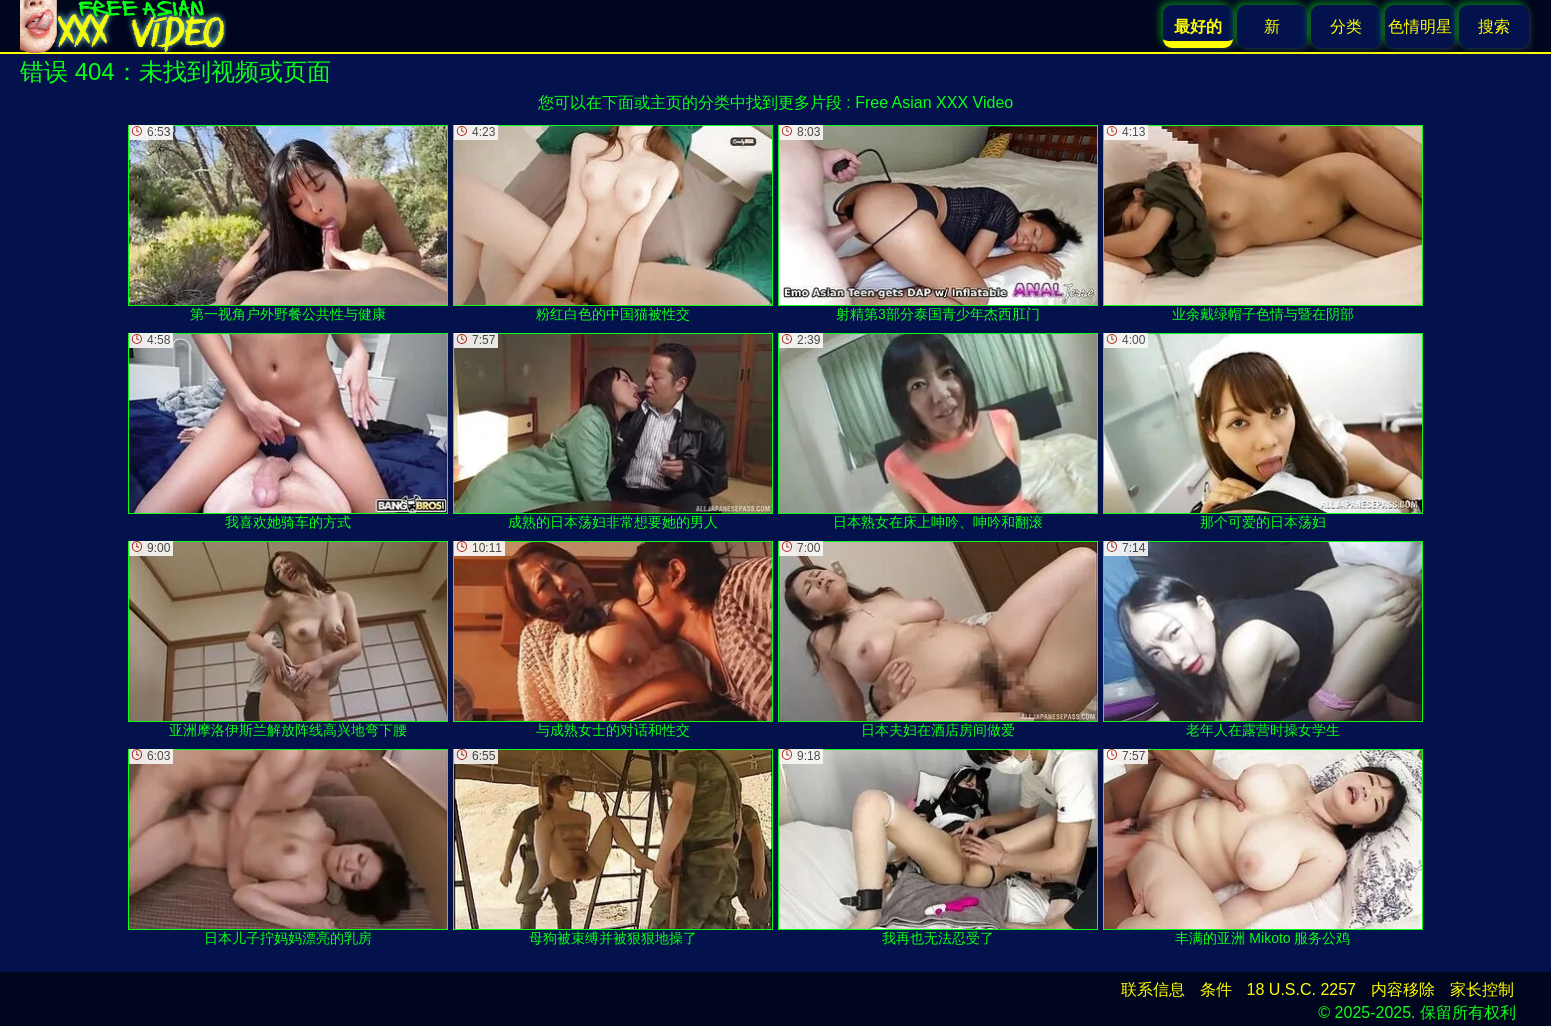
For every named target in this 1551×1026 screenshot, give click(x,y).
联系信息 (1153, 989)
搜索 (1494, 26)
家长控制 (1482, 989)
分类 (1346, 26)
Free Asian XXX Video (934, 102)
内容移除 (1403, 989)
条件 (1216, 989)
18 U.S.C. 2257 (1301, 989)
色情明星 (1420, 26)
